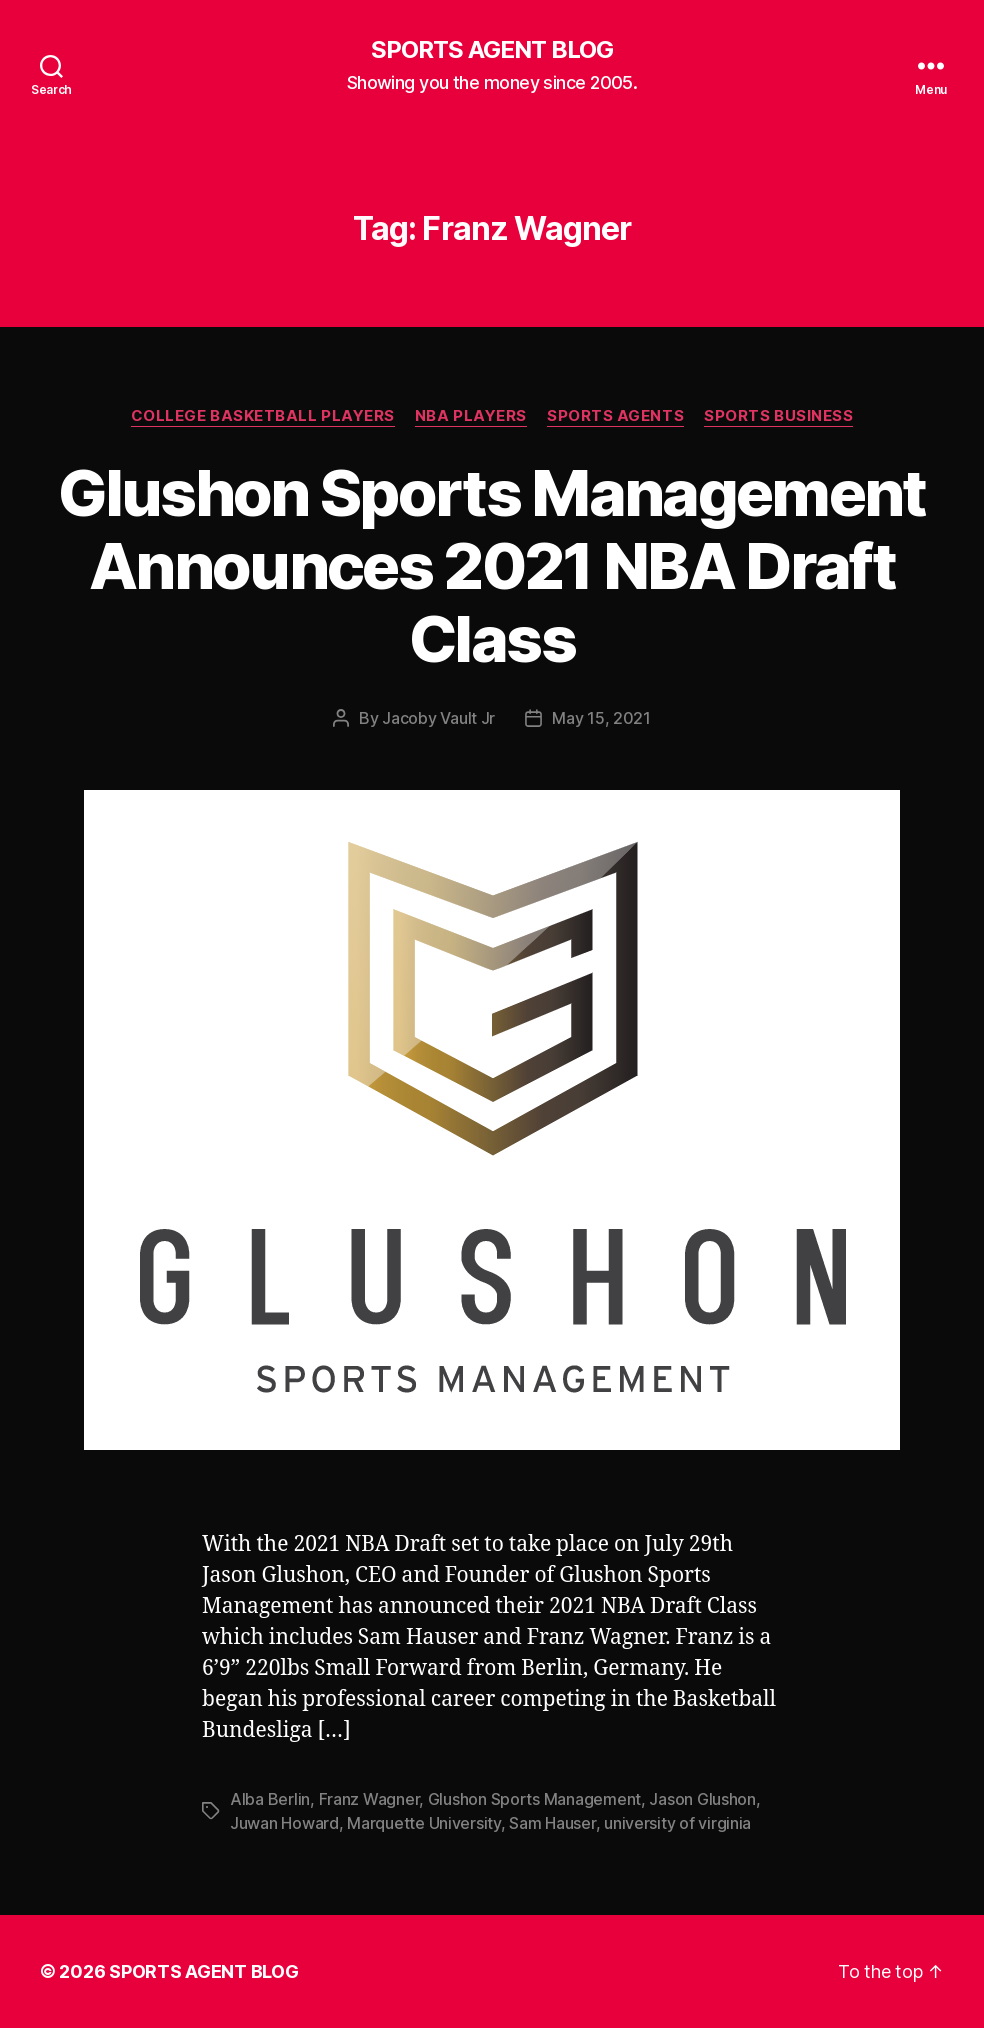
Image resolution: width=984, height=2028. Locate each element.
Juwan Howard (284, 1823)
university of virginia (677, 1823)
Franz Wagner (369, 1799)
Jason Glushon (702, 1799)
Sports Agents (615, 416)
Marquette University (424, 1823)
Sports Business (778, 416)
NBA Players (471, 416)
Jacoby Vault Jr (438, 718)
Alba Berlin (270, 1799)
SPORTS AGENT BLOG (492, 50)
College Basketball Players (263, 416)
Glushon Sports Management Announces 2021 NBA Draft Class (492, 565)
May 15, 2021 (601, 718)
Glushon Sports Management (534, 1799)
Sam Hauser (552, 1823)
